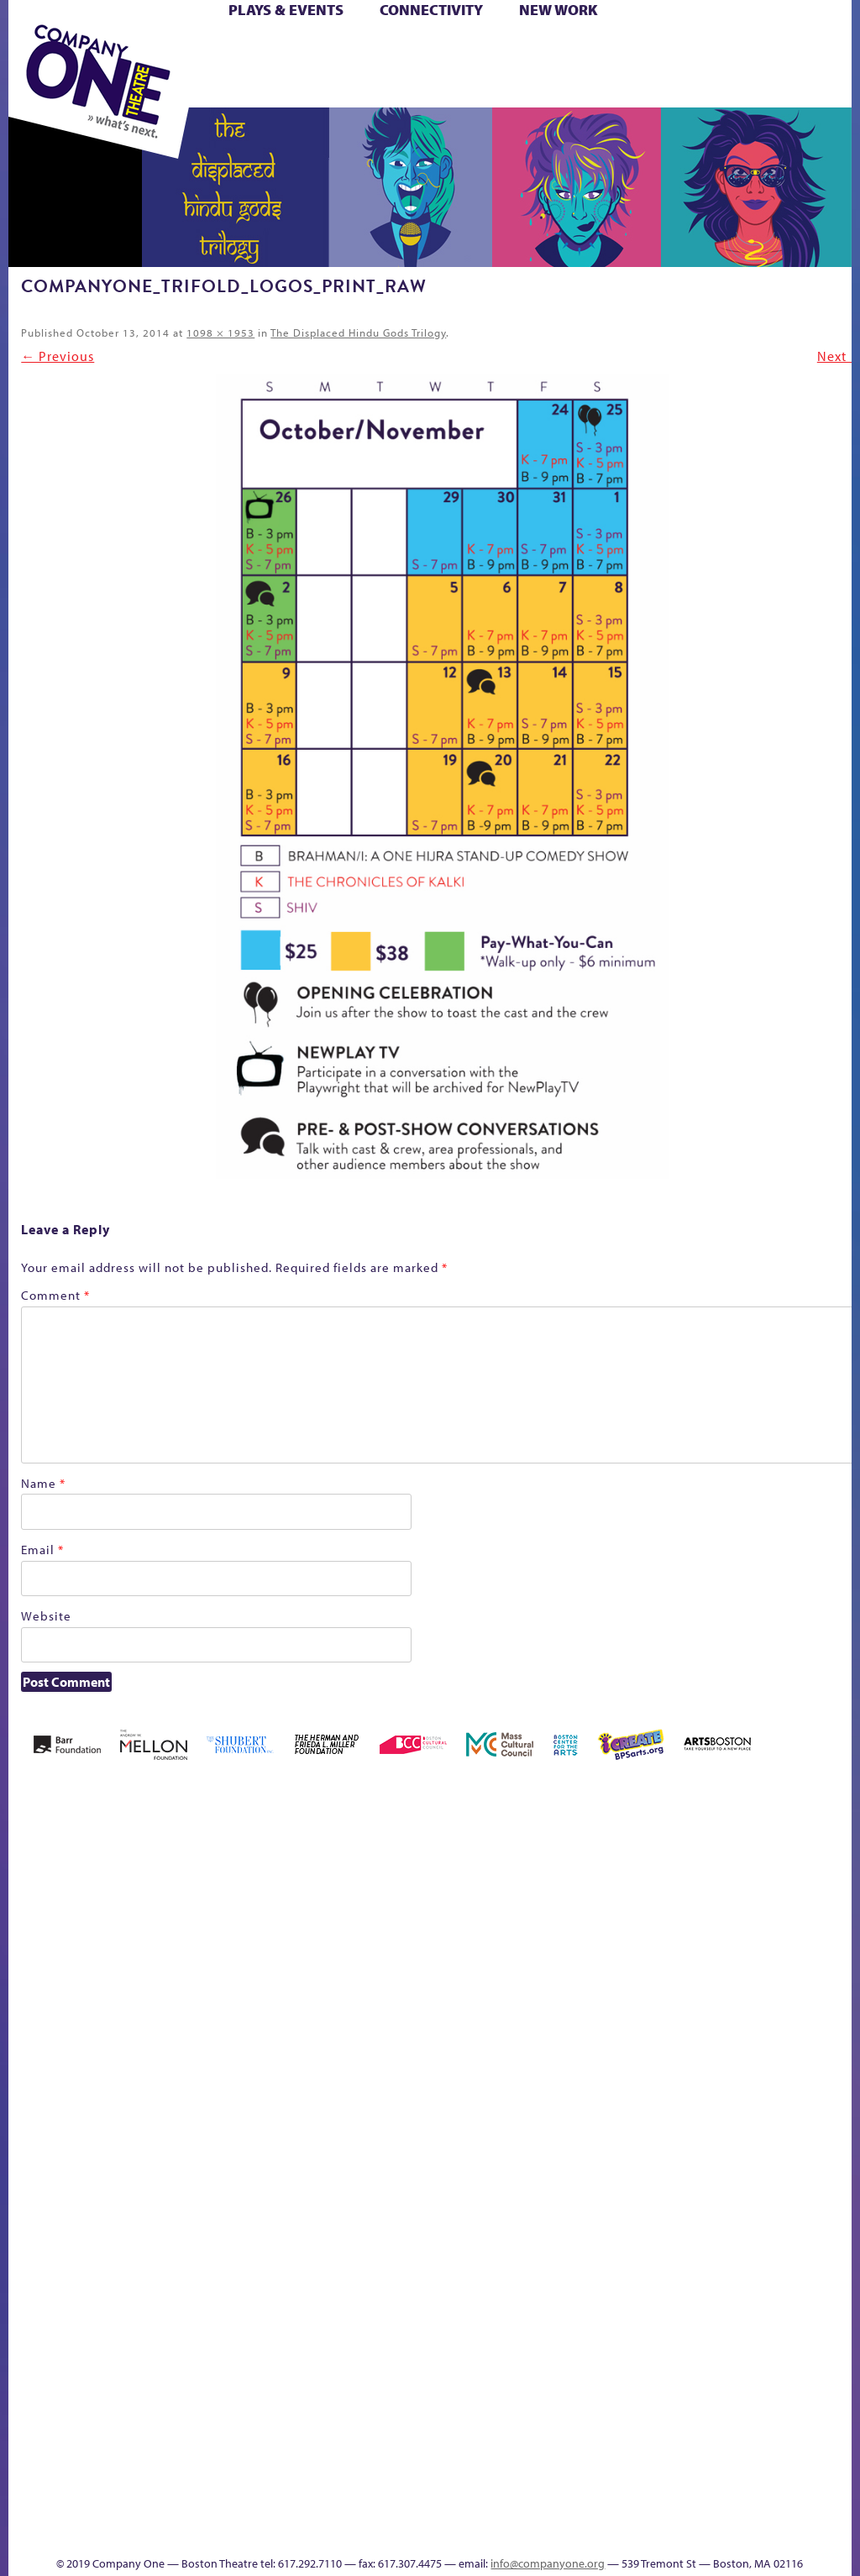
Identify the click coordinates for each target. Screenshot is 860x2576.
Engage (838, 2046)
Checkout (475, 2024)
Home (31, 2024)
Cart (448, 49)
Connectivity (431, 9)
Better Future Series (202, 1998)
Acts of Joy (147, 1998)
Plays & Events (285, 9)
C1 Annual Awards (472, 2507)
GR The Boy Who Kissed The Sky (591, 1948)
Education (550, 2024)
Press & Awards (540, 87)
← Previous (57, 356)
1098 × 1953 (220, 332)
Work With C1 (613, 2434)
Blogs (834, 2316)
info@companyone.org (547, 2563)
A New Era (98, 1998)
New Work (558, 9)
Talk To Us (782, 2434)
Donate (520, 2024)
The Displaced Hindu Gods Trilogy (358, 332)
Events (836, 2459)
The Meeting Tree (571, 2434)
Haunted (620, 2024)
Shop (353, 68)
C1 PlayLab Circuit (839, 2097)
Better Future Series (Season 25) (253, 1973)
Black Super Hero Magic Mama (322, 1973)
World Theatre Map (839, 2268)
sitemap (668, 2459)
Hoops (688, 2024)
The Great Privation (502, 2434)
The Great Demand (474, 2434)
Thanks (399, 2532)
